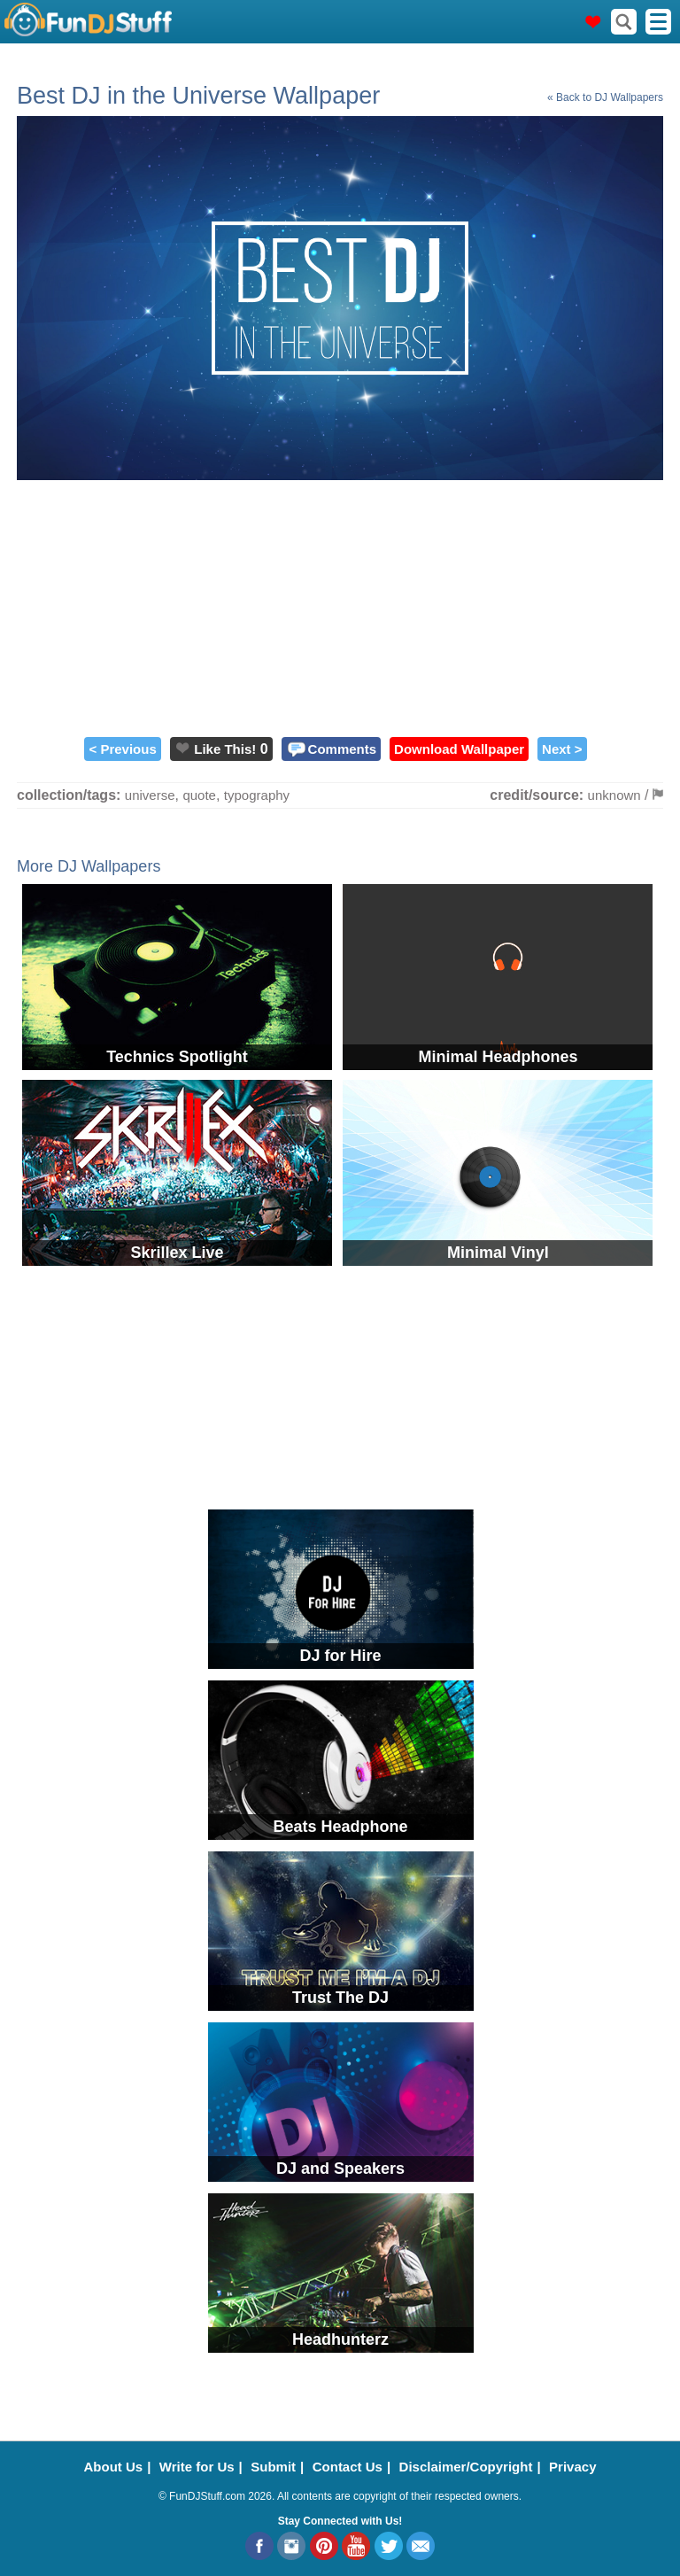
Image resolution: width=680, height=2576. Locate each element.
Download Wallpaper (459, 749)
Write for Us (197, 2466)
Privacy (572, 2466)
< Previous (122, 749)
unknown (614, 795)
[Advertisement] (340, 604)
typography (257, 795)
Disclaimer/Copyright (466, 2466)
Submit (273, 2466)
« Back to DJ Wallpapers (605, 97)
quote (199, 795)
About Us (113, 2466)
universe (150, 795)
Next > (562, 749)
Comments (342, 749)
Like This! (225, 749)
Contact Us (347, 2466)
